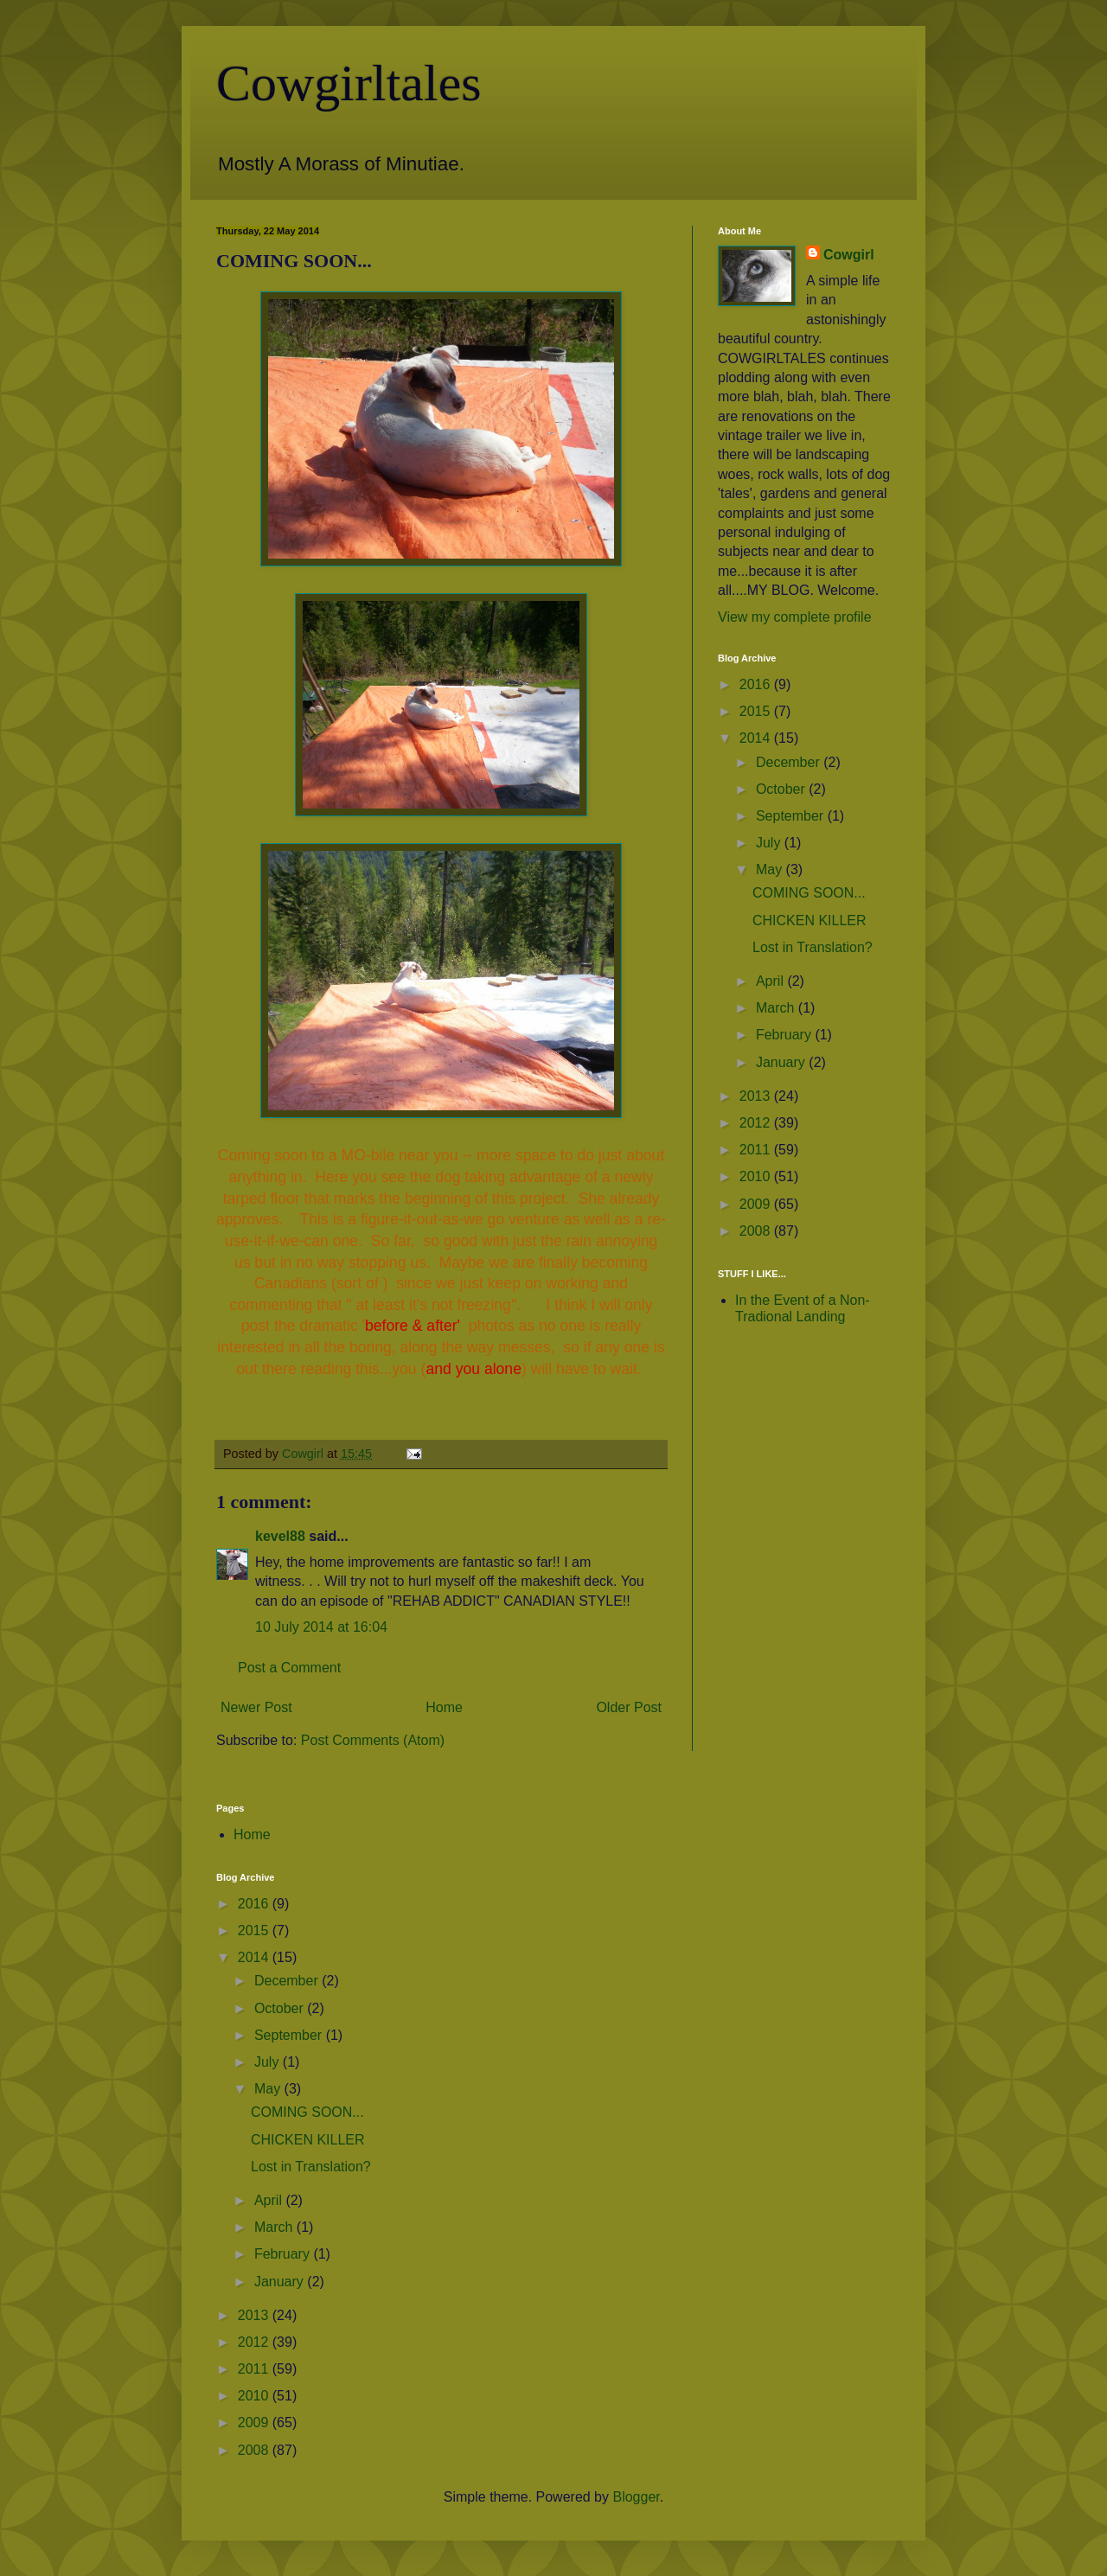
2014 (756, 738)
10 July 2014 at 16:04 (321, 1627)
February (785, 1034)
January (782, 1062)
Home (444, 1707)
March (777, 1007)
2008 (756, 1231)
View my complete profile (795, 617)
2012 (756, 1122)
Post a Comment (289, 1667)
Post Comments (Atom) (373, 1740)
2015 (756, 711)
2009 (756, 1204)
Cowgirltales (349, 83)
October (782, 789)
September (792, 816)
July (770, 842)
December (789, 762)
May (771, 869)
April (771, 981)
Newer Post (256, 1707)
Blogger (635, 2497)
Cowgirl (848, 254)
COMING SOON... (809, 892)
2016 (756, 684)
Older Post (629, 1707)
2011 (756, 1149)
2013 (756, 1096)
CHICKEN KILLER (809, 920)
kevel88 (280, 1536)
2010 (756, 1176)
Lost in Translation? (812, 947)
